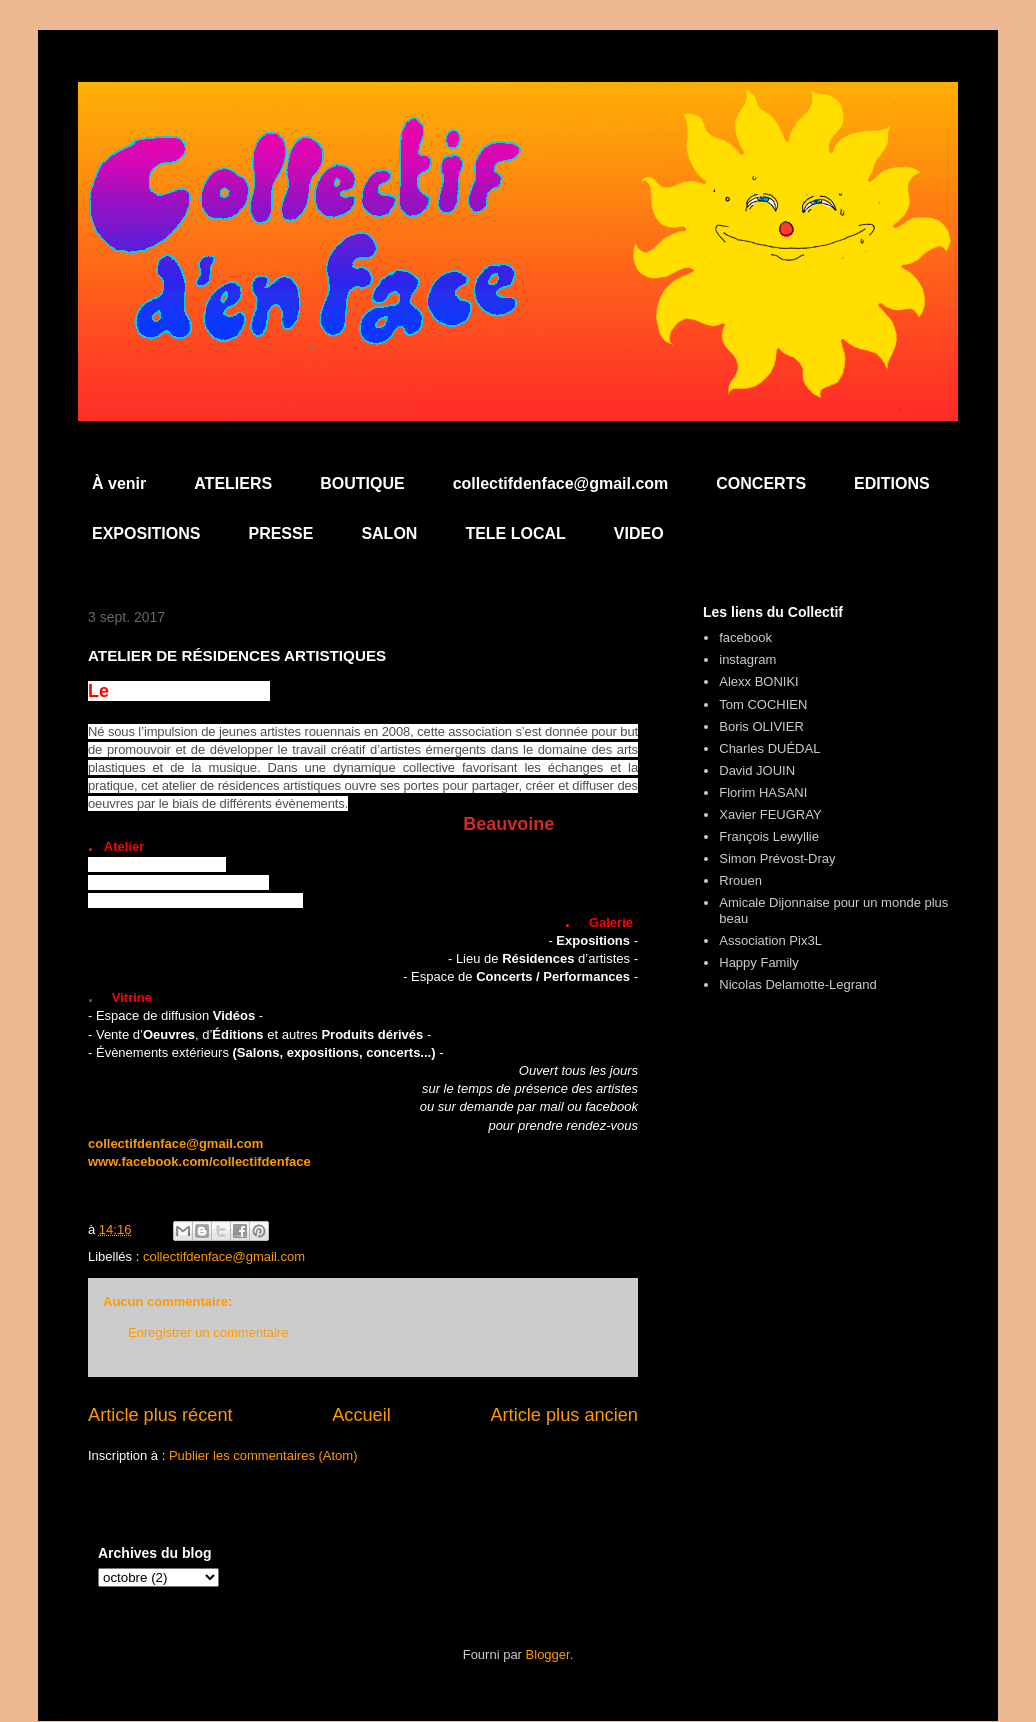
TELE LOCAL (515, 533)
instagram (747, 659)
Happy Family (758, 962)
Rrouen (740, 880)
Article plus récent (160, 1415)
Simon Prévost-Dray (777, 858)
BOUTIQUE (362, 483)
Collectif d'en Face (518, 136)
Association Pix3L (770, 940)
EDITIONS (892, 483)
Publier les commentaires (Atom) (263, 1455)
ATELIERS (233, 483)
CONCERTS (761, 483)
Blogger (548, 1654)
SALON (389, 533)
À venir (119, 483)
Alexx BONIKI (758, 681)
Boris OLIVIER (761, 726)
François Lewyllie (769, 836)
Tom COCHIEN (763, 704)
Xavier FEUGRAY (770, 814)
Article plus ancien (564, 1415)
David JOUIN (757, 770)
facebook (745, 637)
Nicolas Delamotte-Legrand (798, 984)
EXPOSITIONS (146, 533)
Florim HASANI (763, 792)
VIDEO (639, 533)
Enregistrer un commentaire (208, 1332)
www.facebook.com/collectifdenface (199, 1161)
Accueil (361, 1415)
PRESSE (280, 533)
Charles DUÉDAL (769, 748)
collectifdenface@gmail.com (561, 483)
